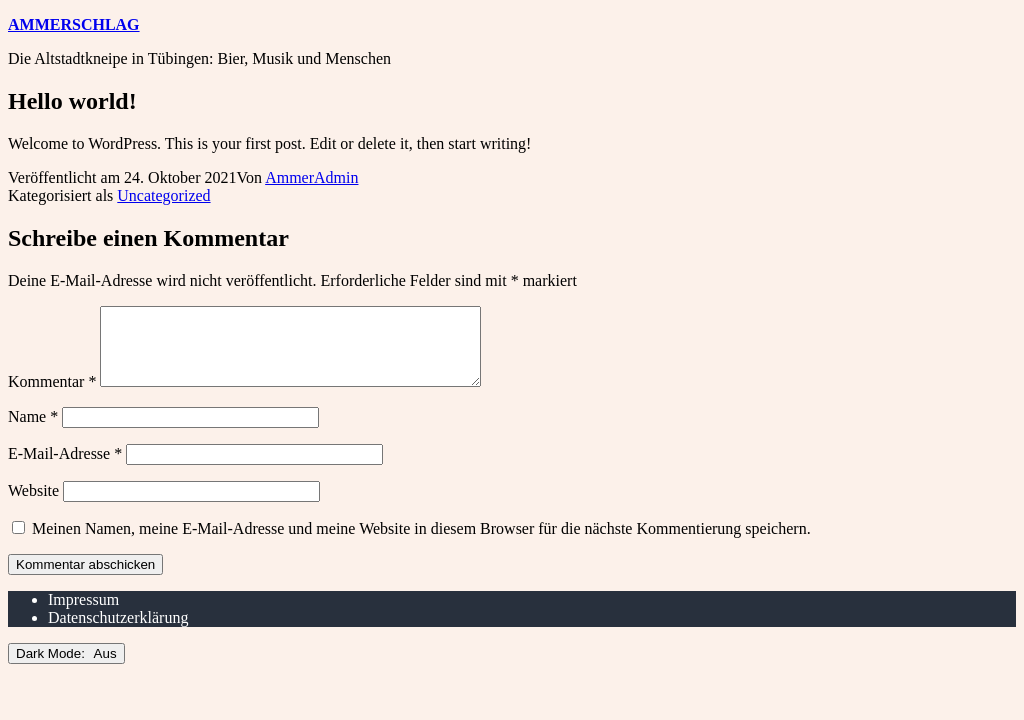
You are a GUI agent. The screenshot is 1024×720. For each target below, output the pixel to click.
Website (33, 505)
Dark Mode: (66, 668)
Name (33, 431)
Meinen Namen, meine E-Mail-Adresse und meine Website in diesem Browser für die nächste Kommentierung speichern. (421, 543)
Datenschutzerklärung (118, 632)
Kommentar (52, 396)
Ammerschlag (74, 24)
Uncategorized (163, 195)
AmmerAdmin (311, 177)
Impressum (83, 614)
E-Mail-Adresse (65, 468)
